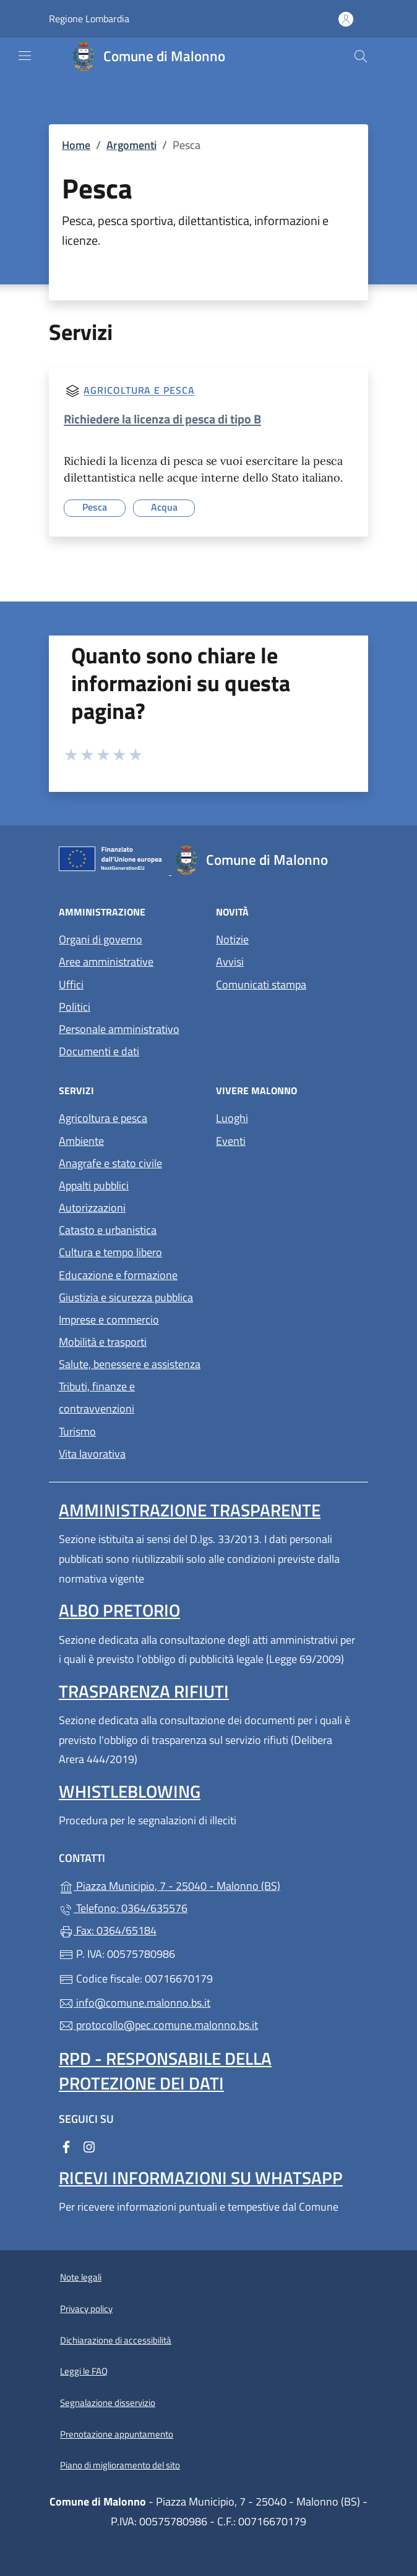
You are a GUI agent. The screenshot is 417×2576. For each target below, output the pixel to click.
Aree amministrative (106, 961)
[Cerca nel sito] (360, 56)
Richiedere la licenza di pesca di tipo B (162, 418)
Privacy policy (86, 2309)
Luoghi (232, 1118)
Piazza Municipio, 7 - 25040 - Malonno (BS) (208, 1884)
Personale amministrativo (119, 1029)
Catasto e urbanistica (108, 1230)
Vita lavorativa (92, 1453)
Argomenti (131, 145)
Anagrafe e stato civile (110, 1163)
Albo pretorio (119, 1610)
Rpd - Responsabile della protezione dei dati (165, 2070)
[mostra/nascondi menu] (24, 55)
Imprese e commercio (109, 1319)
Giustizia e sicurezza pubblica (126, 1297)
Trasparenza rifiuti (144, 1691)
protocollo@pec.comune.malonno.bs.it (158, 2025)
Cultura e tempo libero (110, 1252)
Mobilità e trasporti (103, 1341)
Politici (74, 1006)
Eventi (231, 1141)
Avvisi (230, 961)
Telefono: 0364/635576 (123, 1908)
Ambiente (81, 1141)
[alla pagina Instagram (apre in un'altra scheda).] (89, 2146)
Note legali (80, 2277)
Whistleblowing (129, 1791)
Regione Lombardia (89, 19)
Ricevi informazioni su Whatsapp (201, 2177)
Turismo (77, 1431)
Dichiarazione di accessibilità (115, 2340)
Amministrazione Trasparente (189, 1510)
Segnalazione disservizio (107, 2402)
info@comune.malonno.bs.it (134, 2002)
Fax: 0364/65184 (108, 1930)
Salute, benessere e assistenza (129, 1364)
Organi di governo (100, 939)
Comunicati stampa (261, 984)
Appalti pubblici (94, 1185)
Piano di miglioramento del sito (120, 2465)
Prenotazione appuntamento (116, 2434)
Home (76, 145)
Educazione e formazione (118, 1275)
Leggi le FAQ (84, 2371)
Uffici (71, 984)
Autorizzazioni (92, 1207)
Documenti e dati (99, 1051)
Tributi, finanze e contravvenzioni (97, 1397)
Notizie (232, 939)
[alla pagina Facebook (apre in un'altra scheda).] (66, 2146)
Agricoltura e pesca (139, 390)
